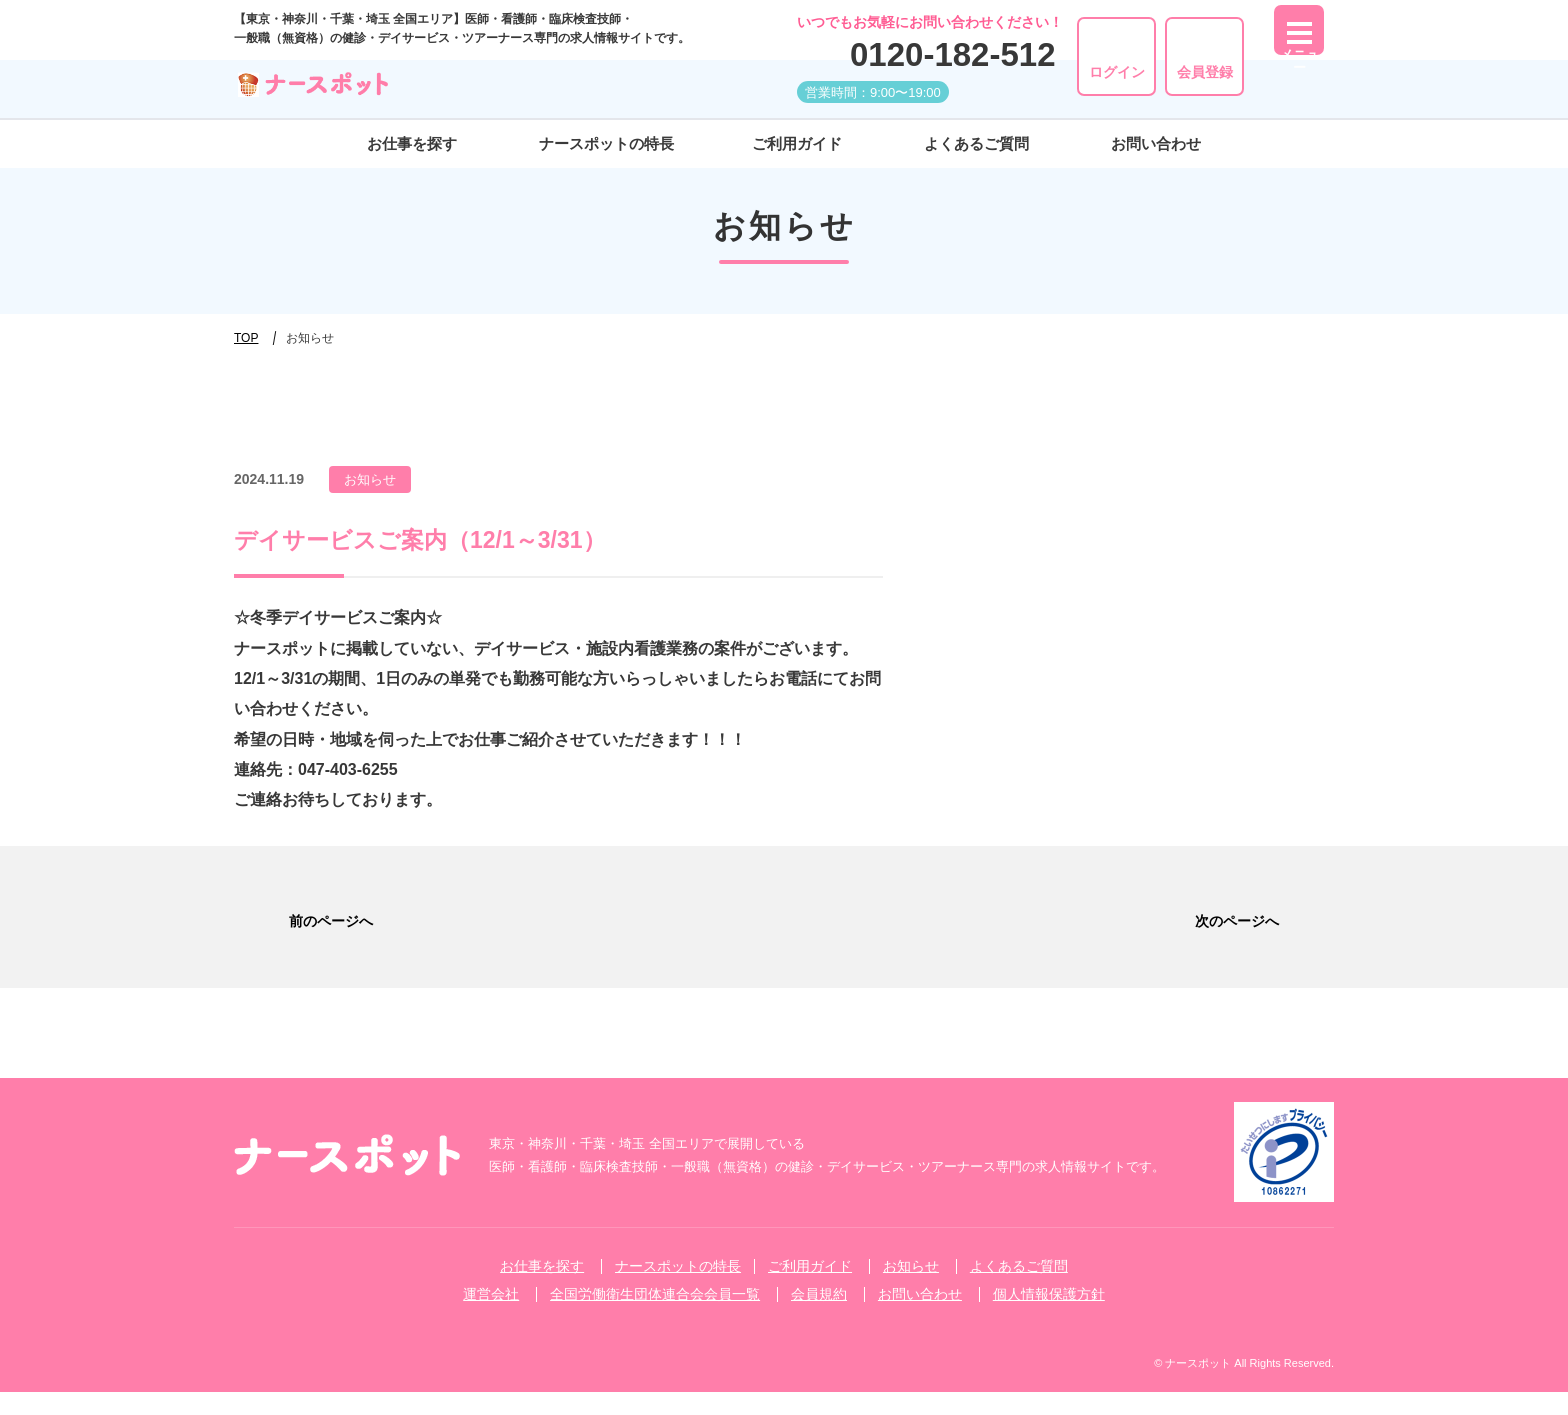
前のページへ (300, 928)
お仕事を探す (412, 143)
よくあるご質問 (976, 143)
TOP (246, 338)
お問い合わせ (1156, 143)
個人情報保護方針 (1049, 1317)
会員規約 (819, 1317)
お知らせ (911, 1289)
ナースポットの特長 (606, 143)
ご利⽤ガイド (797, 143)
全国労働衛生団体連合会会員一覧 (655, 1317)
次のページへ (1268, 928)
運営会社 (491, 1317)
